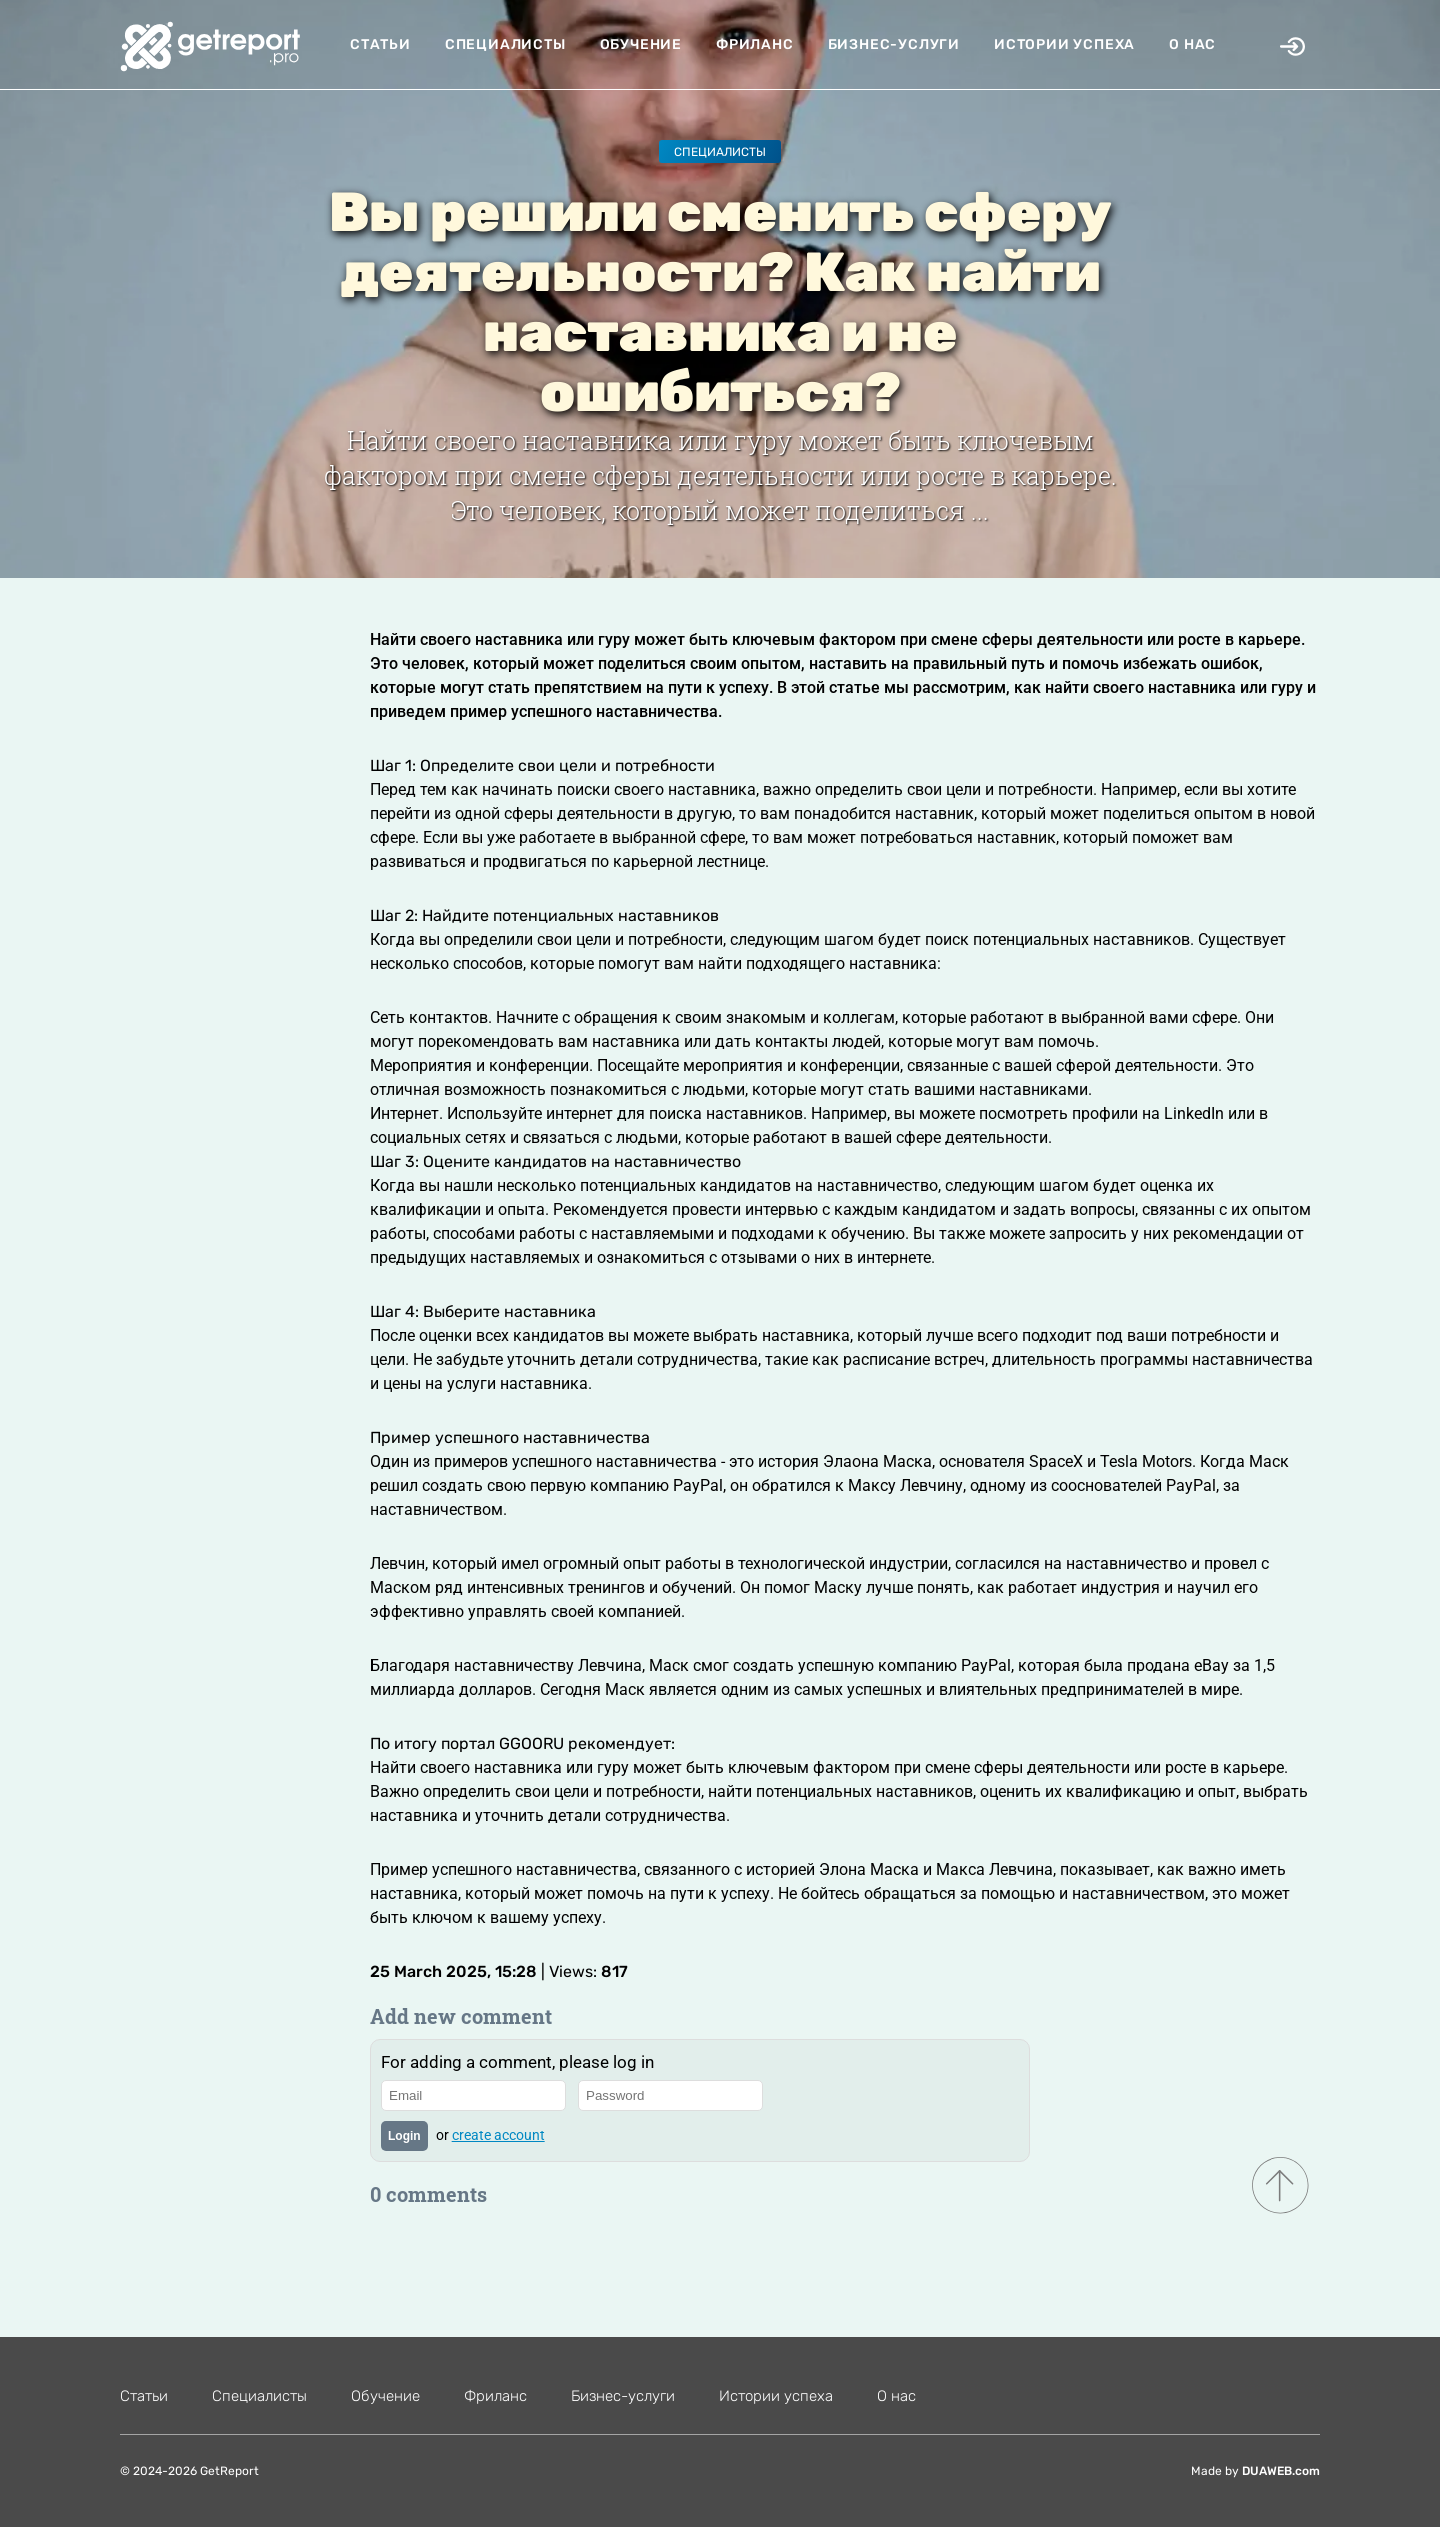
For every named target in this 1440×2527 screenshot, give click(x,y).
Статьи (380, 44)
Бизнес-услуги (894, 44)
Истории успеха (1064, 44)
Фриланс (755, 44)
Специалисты (505, 44)
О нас (1192, 44)
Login (404, 2136)
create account (498, 2135)
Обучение (641, 44)
